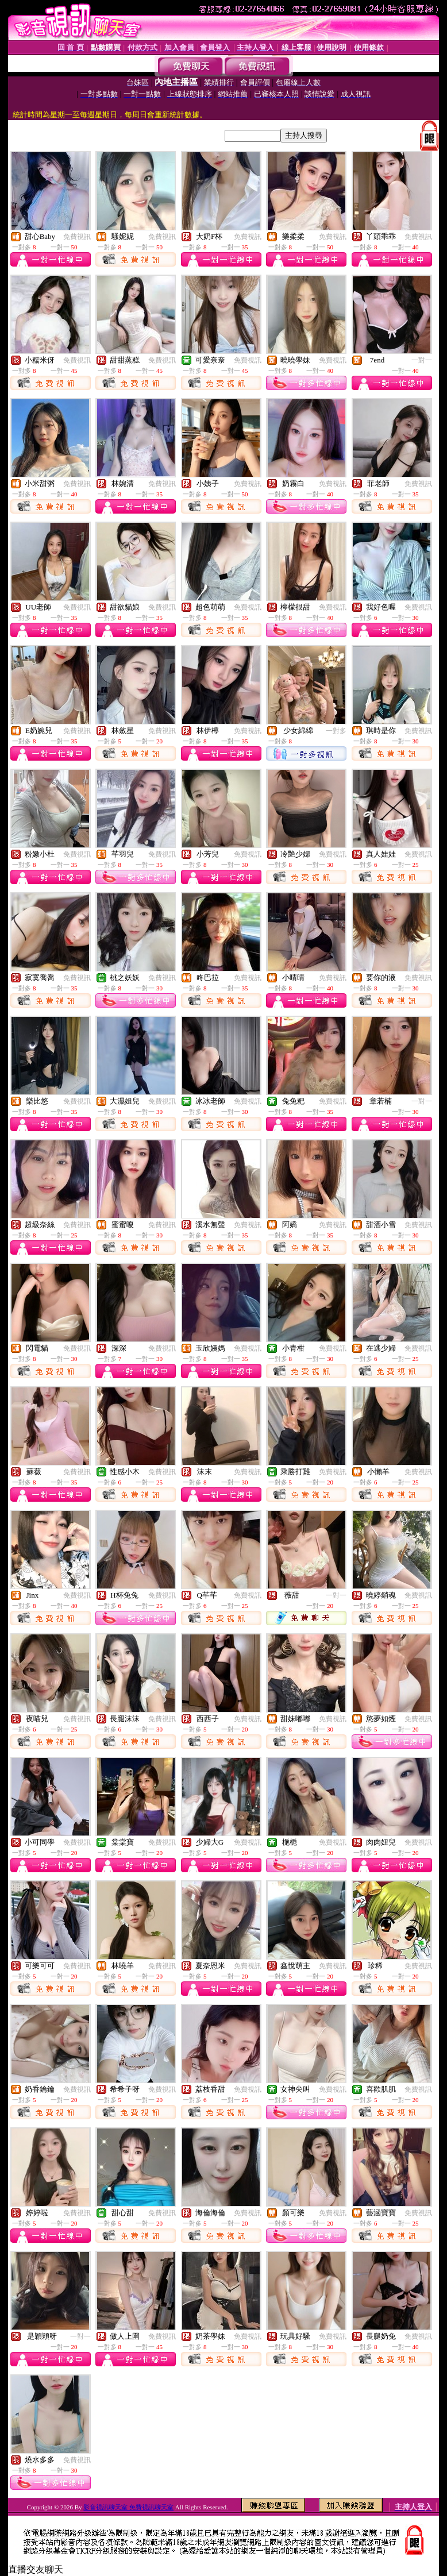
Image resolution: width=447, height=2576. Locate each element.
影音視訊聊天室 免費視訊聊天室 (128, 2507)
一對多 (336, 731)
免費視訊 (77, 237)
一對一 (421, 360)
